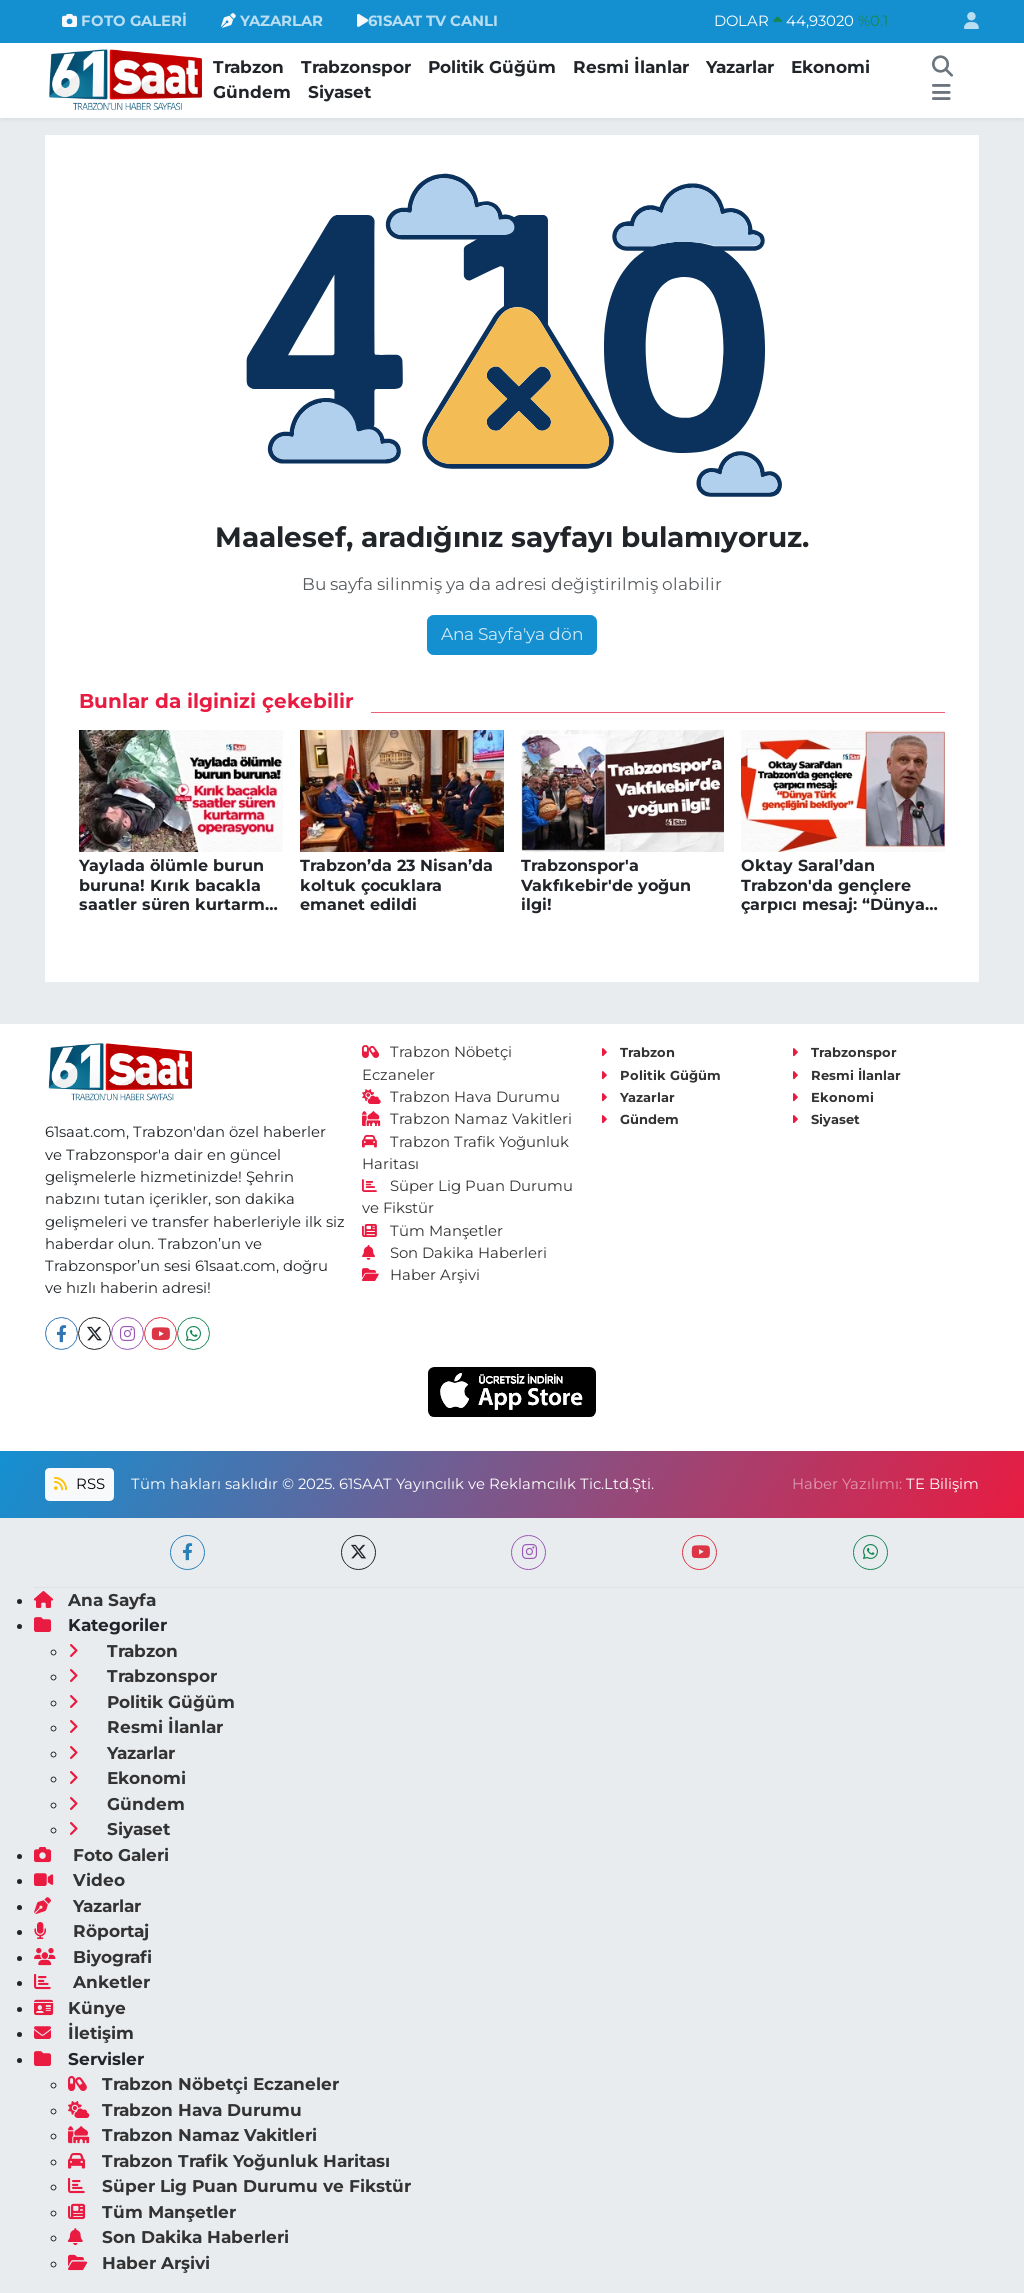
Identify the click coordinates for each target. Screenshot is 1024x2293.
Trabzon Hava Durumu (461, 1097)
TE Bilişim (942, 1484)
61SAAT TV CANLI (427, 21)
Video (79, 1880)
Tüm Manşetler (433, 1231)
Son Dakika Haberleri (455, 1253)
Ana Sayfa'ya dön (512, 634)
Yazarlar (740, 67)
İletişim (84, 2033)
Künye (80, 2008)
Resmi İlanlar (631, 67)
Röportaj (91, 1931)
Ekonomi (830, 67)
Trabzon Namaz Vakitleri (467, 1119)
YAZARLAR (272, 21)
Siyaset (339, 92)
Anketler (92, 1982)
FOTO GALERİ (124, 21)
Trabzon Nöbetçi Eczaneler (203, 2084)
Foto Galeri (101, 1855)
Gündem (252, 92)
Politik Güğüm (492, 67)
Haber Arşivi (421, 1275)
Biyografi (93, 1957)
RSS (79, 1484)
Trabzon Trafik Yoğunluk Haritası (229, 2161)
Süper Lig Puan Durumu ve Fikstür (239, 2186)
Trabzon (248, 67)
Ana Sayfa (95, 1600)
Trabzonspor (356, 67)
